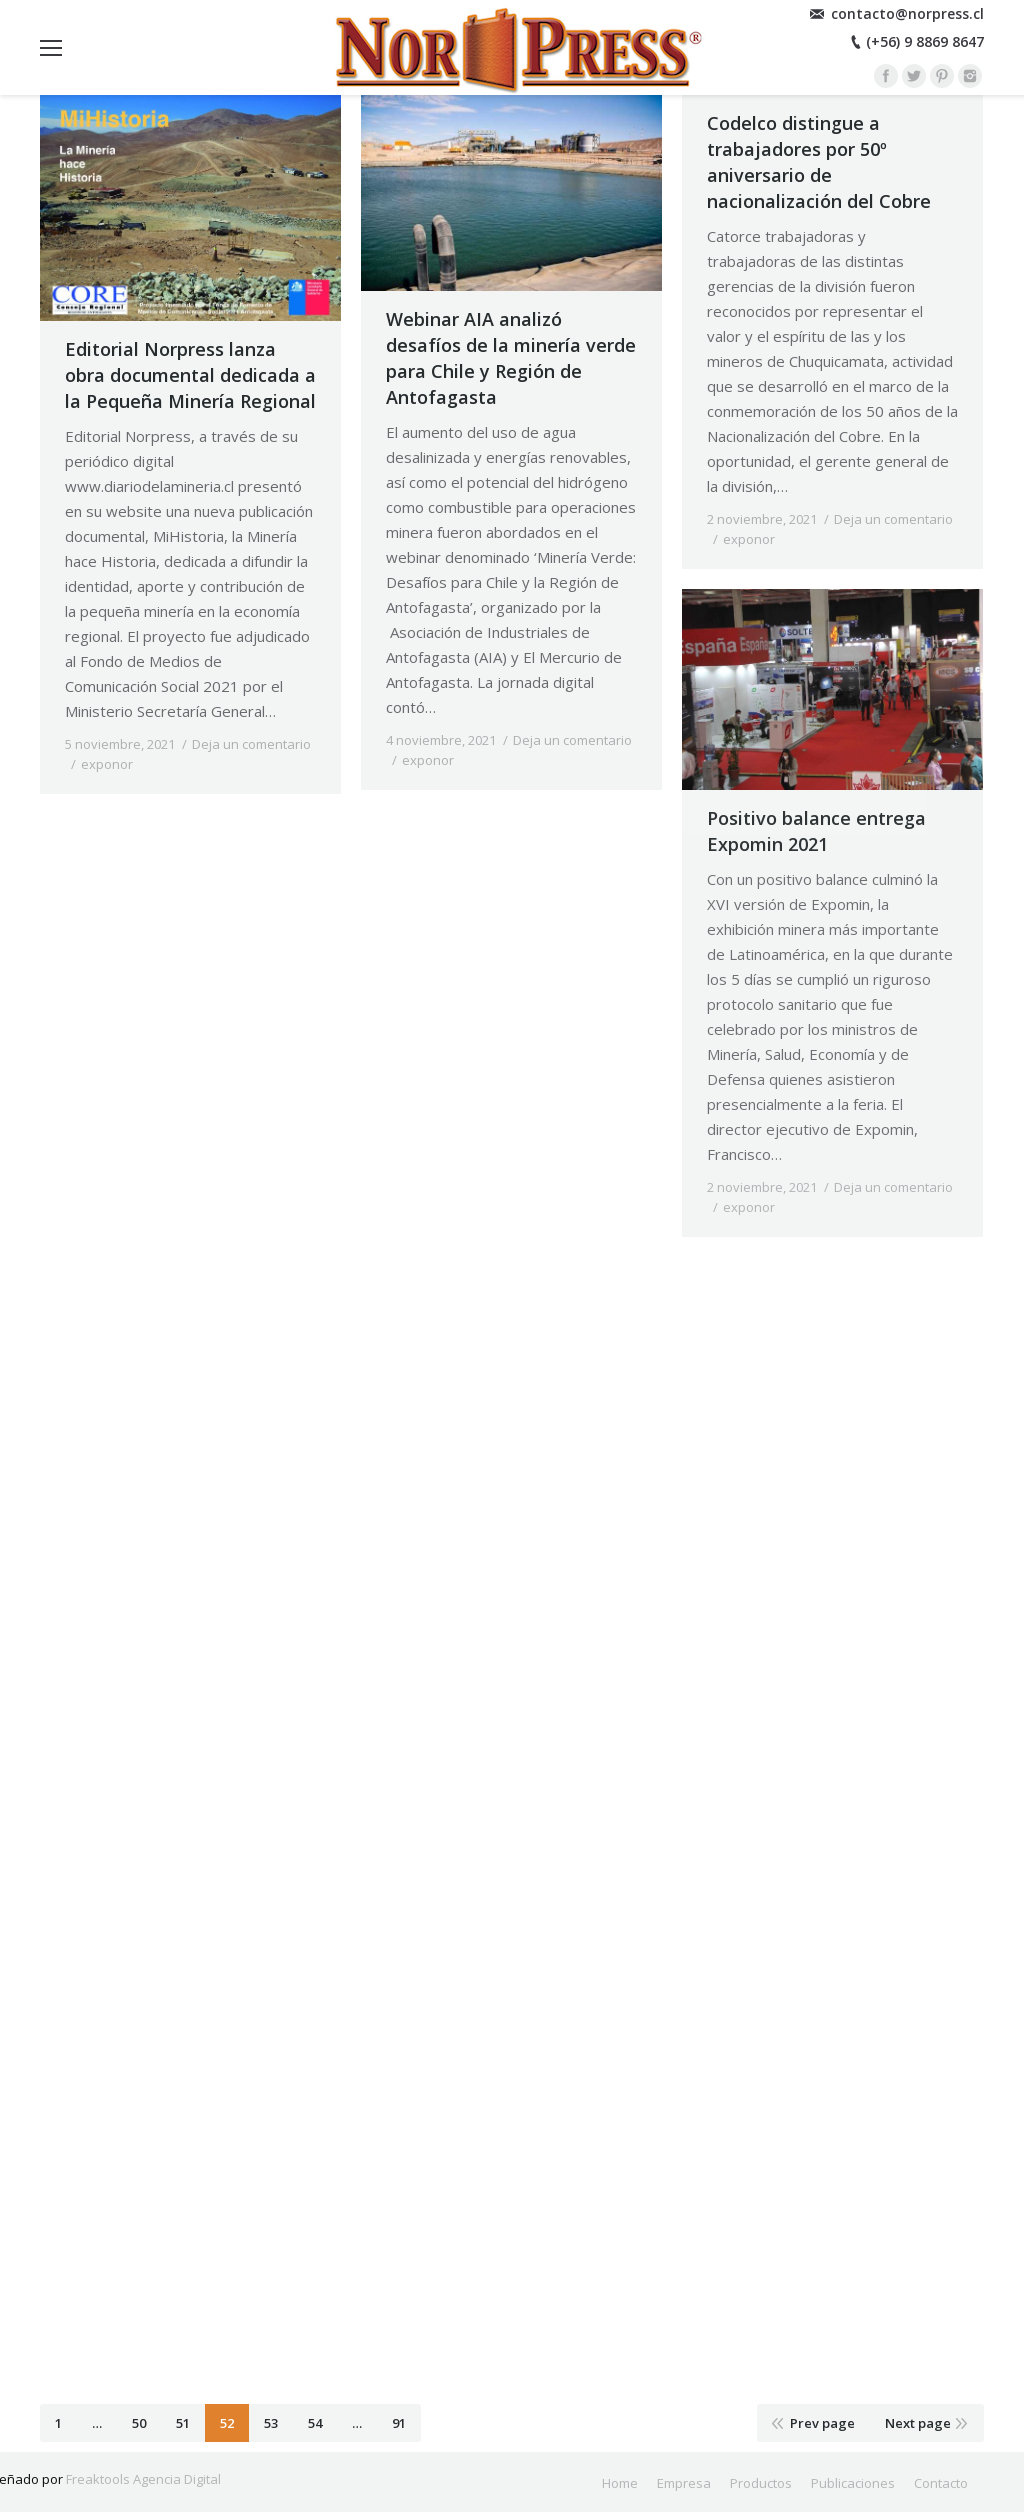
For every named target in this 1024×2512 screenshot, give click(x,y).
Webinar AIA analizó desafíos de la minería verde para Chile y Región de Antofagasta (511, 358)
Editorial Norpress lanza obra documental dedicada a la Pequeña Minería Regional (190, 375)
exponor (107, 764)
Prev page (822, 2423)
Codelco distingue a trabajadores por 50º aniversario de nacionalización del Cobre (819, 162)
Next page (918, 2423)
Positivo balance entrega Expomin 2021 (816, 831)
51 (183, 2423)
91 (399, 2423)
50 (139, 2423)
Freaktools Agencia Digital (143, 2479)
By (187, 764)
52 (227, 2423)
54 (315, 2423)
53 (271, 2423)
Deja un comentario (251, 744)
